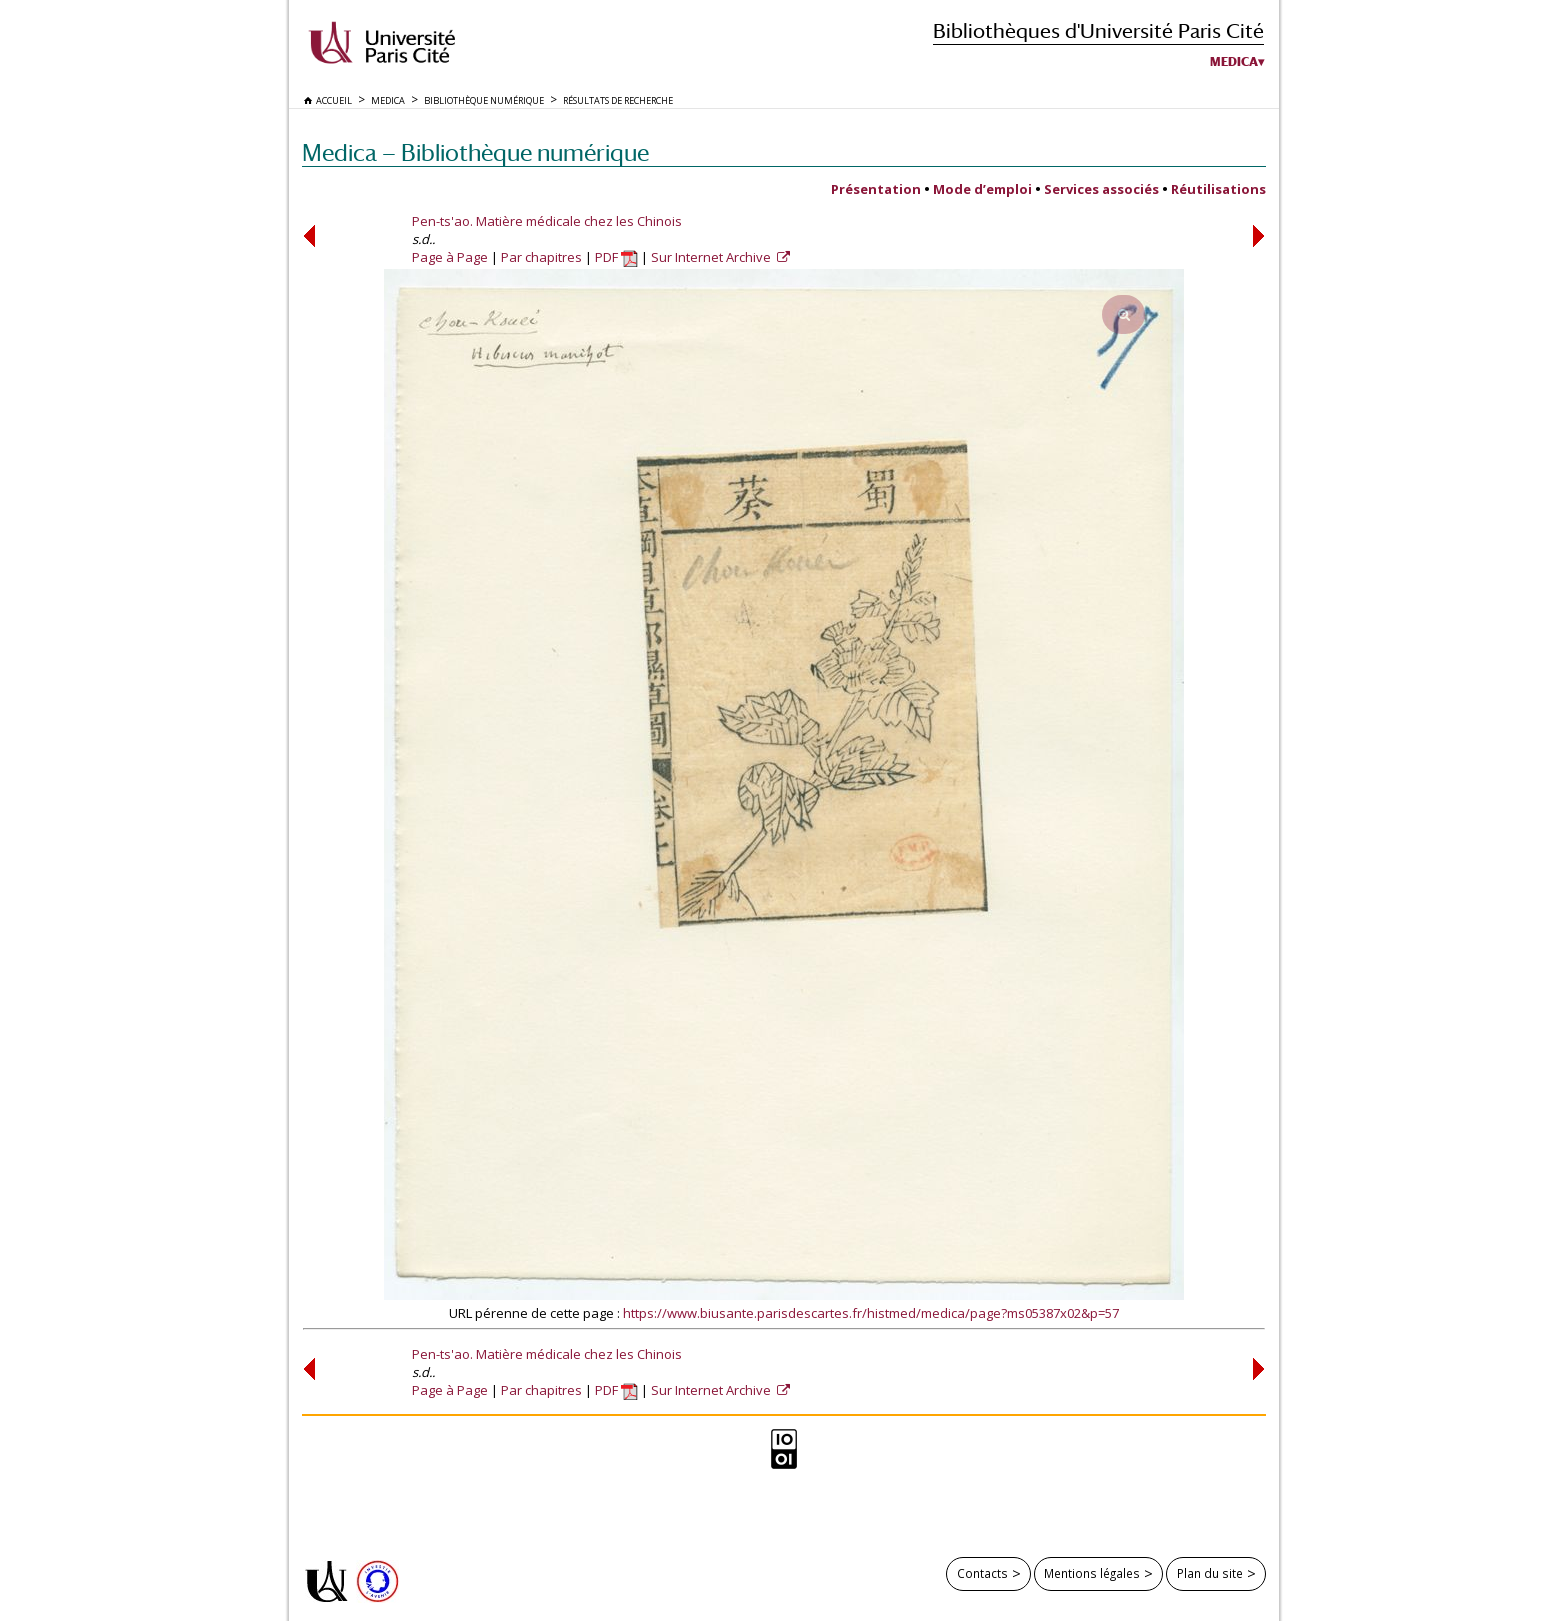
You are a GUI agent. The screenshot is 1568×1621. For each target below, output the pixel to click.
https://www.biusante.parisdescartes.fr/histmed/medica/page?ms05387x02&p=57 (871, 1313)
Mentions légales (1092, 1573)
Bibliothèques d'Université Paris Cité (1098, 30)
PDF (616, 257)
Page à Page (450, 257)
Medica (1234, 62)
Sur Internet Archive (712, 257)
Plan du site (1210, 1573)
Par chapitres (541, 257)
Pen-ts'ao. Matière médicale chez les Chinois (547, 221)
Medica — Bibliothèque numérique (475, 152)
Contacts (982, 1573)
